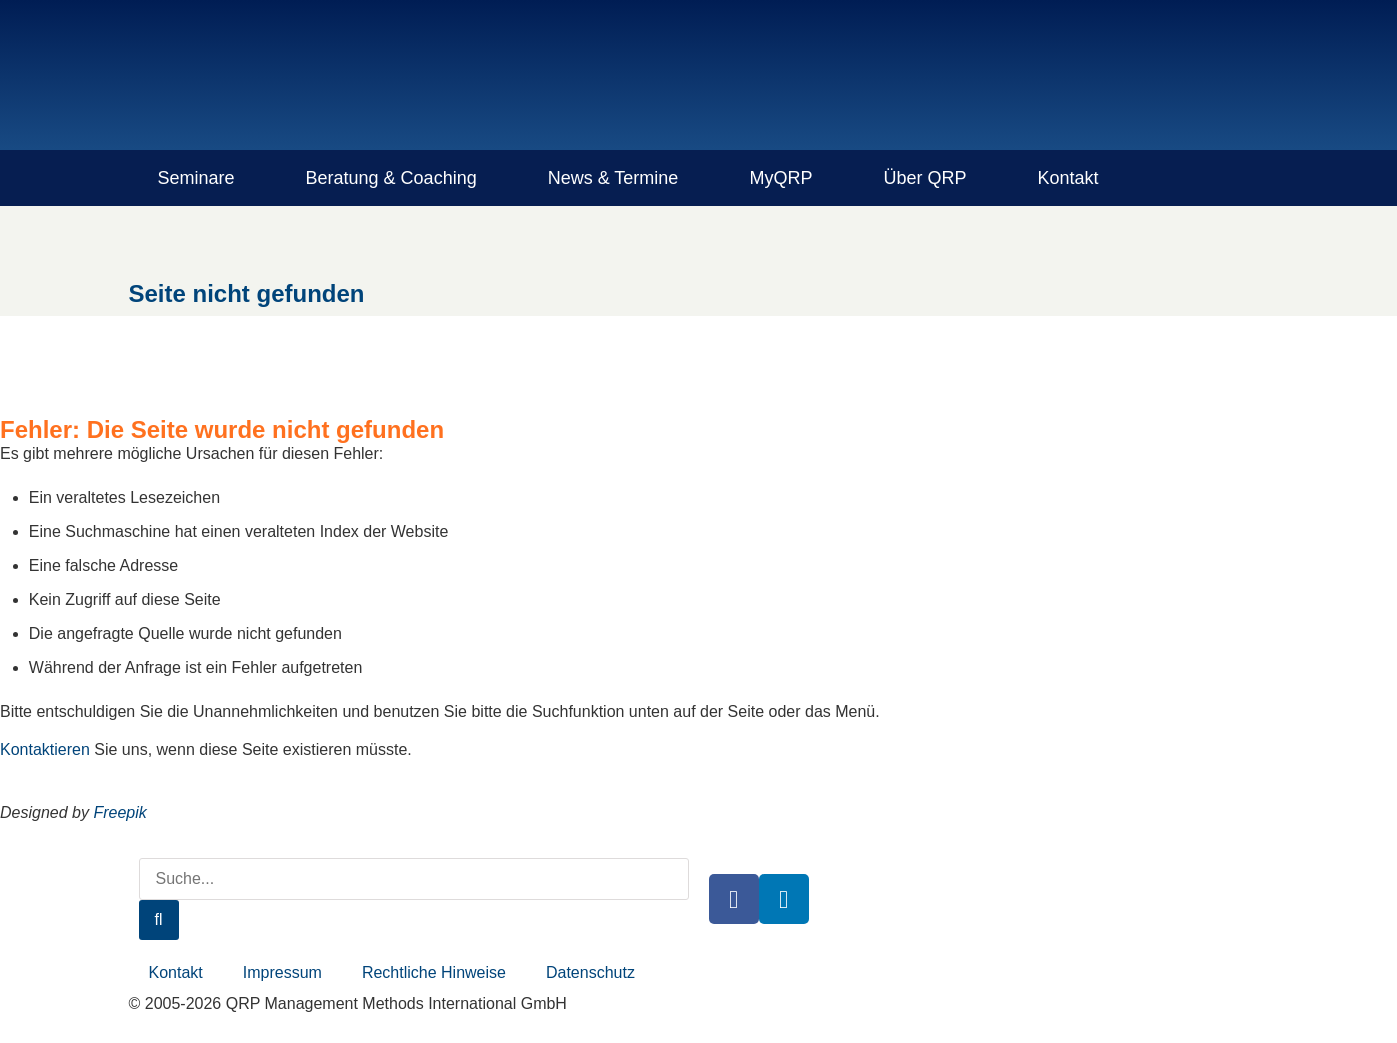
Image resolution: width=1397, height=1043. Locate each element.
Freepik (119, 812)
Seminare (196, 178)
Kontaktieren (45, 749)
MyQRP (780, 178)
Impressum (282, 972)
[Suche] (159, 920)
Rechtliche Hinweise (434, 972)
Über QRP (924, 178)
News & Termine (613, 178)
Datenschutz (590, 972)
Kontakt (1067, 178)
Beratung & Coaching (391, 178)
